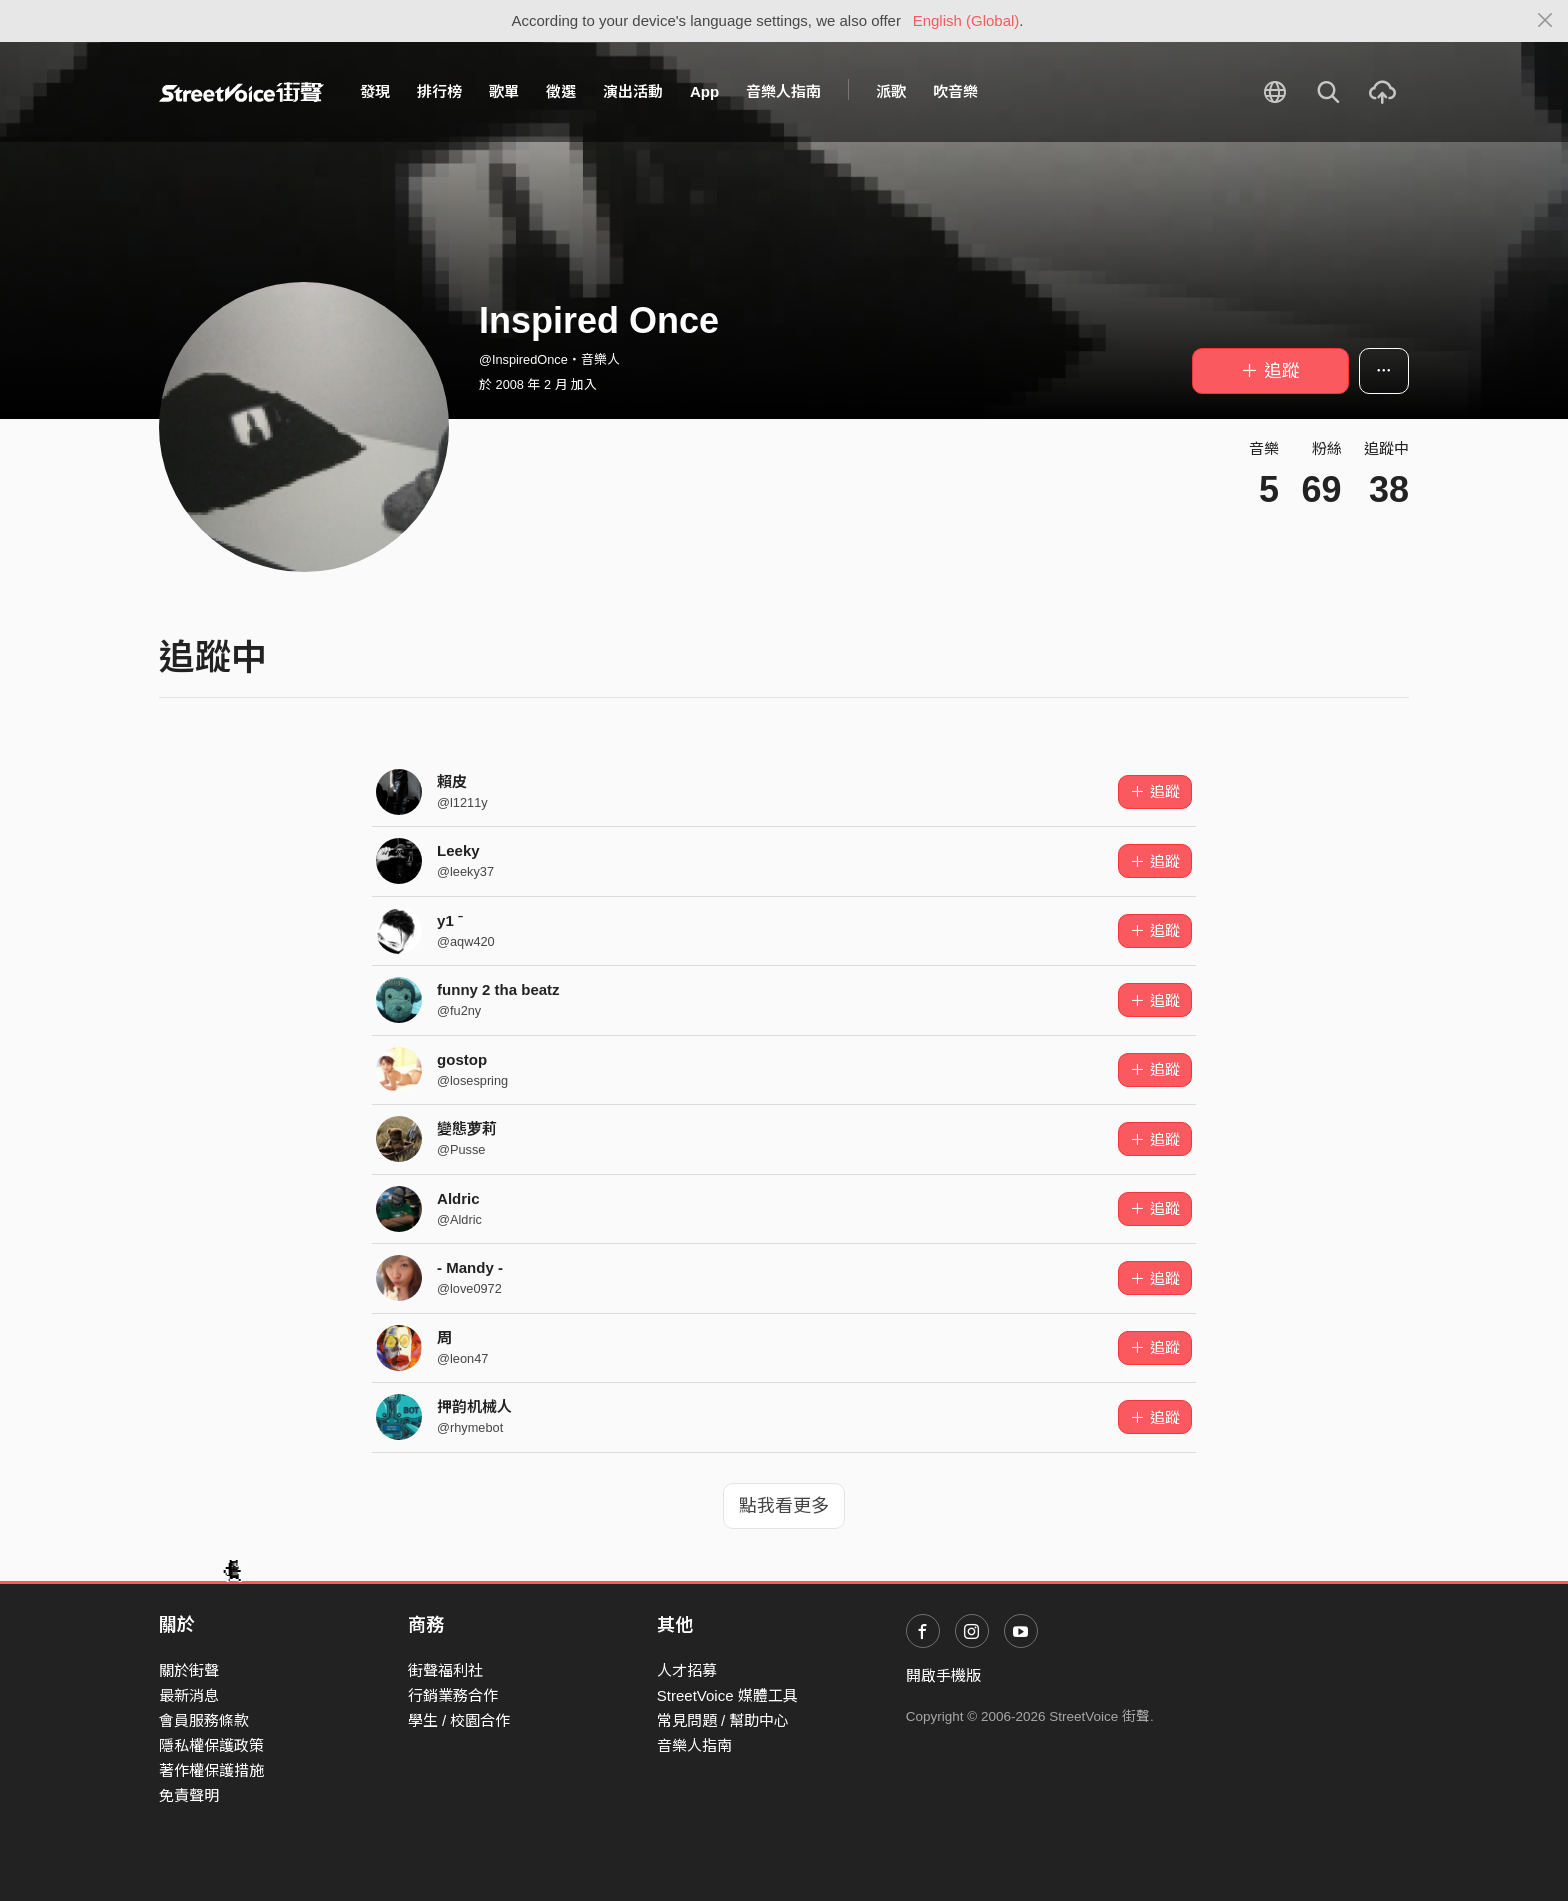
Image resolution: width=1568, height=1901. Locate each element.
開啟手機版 (943, 1675)
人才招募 (687, 1670)
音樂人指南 (783, 91)
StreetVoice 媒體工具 (727, 1695)
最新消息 (189, 1695)
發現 (375, 91)
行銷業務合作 (453, 1695)
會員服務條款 (204, 1720)
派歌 (891, 91)
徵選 (561, 91)
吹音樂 (955, 91)
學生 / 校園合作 (459, 1720)
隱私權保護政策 (211, 1745)
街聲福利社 (445, 1670)
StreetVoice (241, 92)
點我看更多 (784, 1506)
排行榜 (439, 91)
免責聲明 (189, 1795)
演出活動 (633, 91)
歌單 (504, 91)
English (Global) (966, 20)
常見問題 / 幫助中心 (723, 1720)
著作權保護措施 (211, 1770)
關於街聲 (189, 1670)
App (704, 91)
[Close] (1545, 21)
